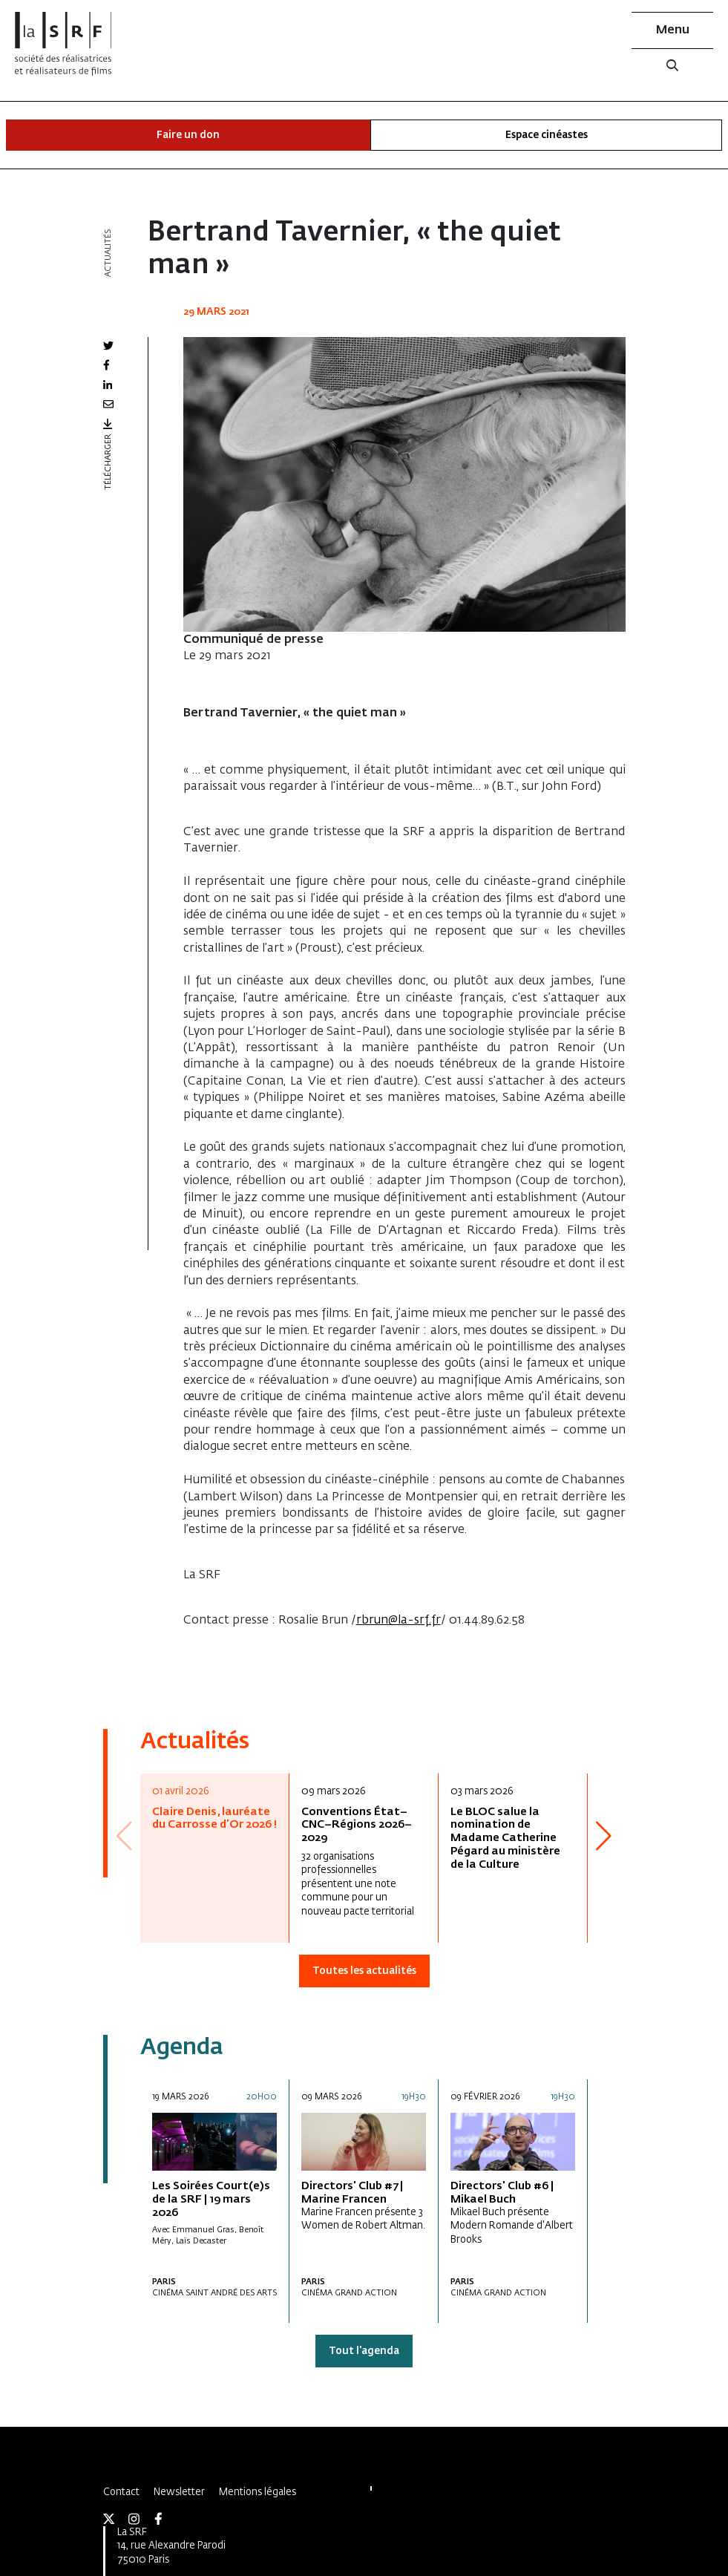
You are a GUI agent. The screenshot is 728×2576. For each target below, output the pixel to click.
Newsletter (179, 2492)
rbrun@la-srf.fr (398, 1621)
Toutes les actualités (364, 1971)
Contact (121, 2492)
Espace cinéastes (546, 135)
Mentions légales (257, 2492)
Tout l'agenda (364, 2351)
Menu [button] (672, 30)
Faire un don (188, 135)
